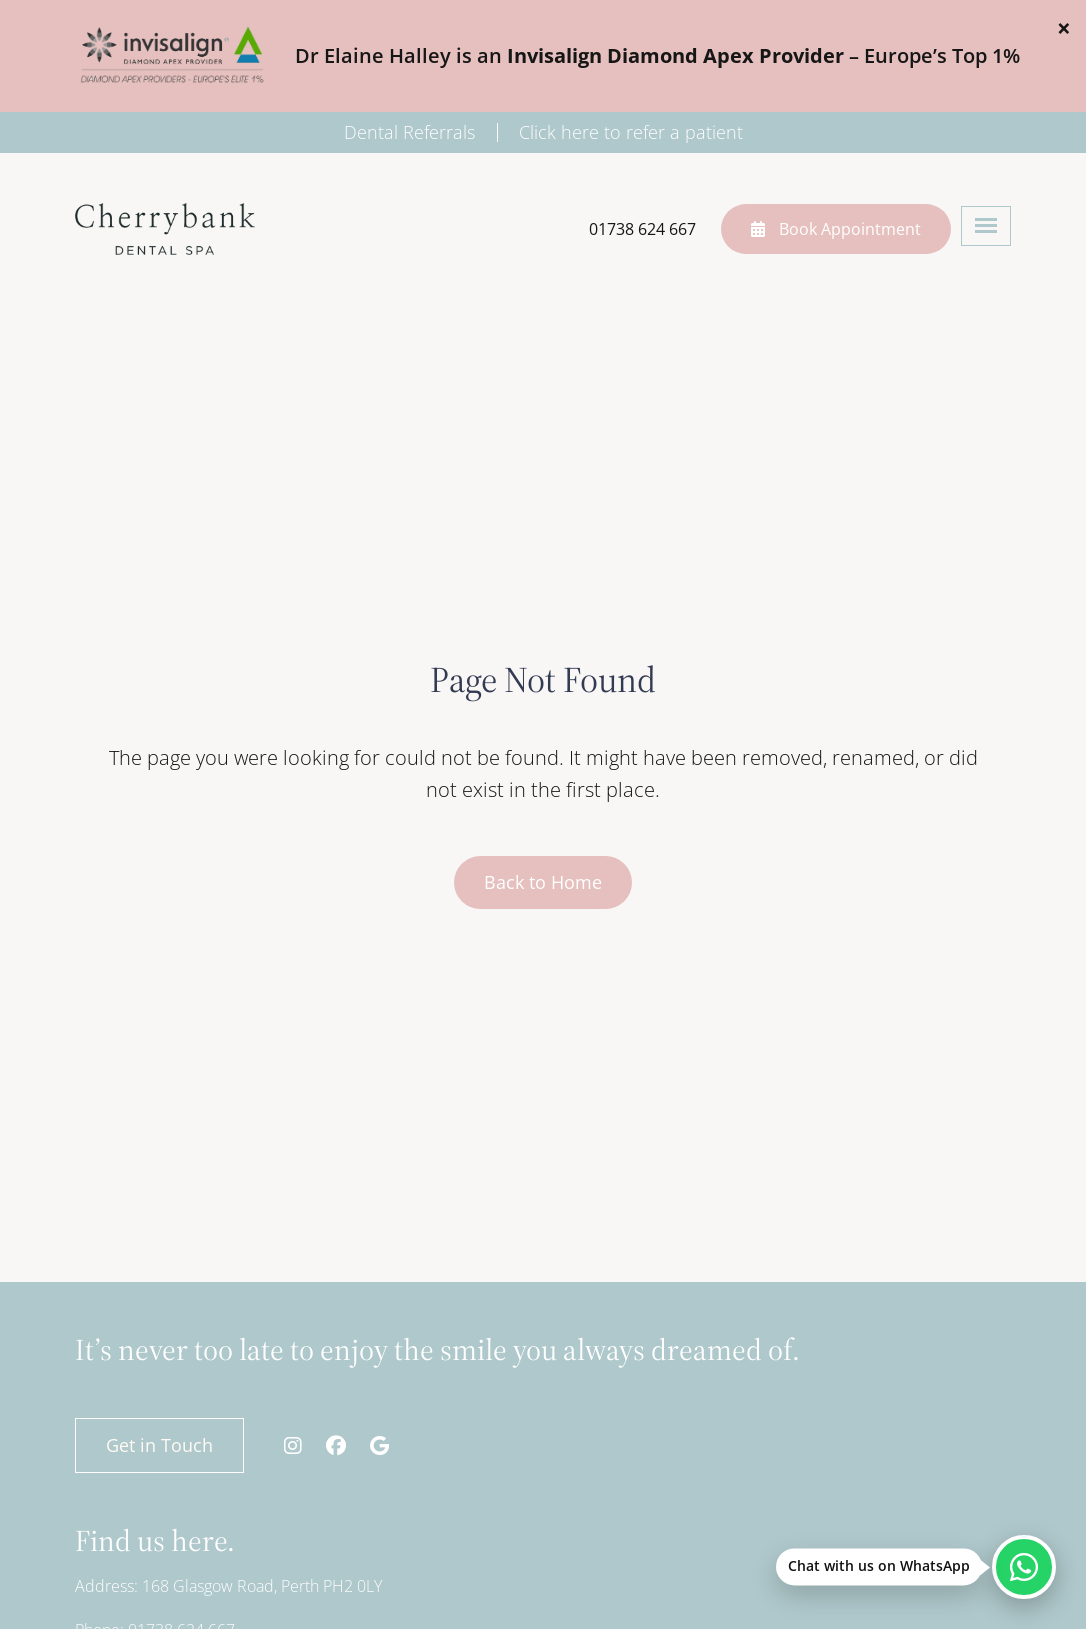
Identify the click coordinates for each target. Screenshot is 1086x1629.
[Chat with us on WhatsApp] (1024, 1567)
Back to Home (543, 882)
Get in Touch (159, 1445)
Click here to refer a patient (631, 132)
